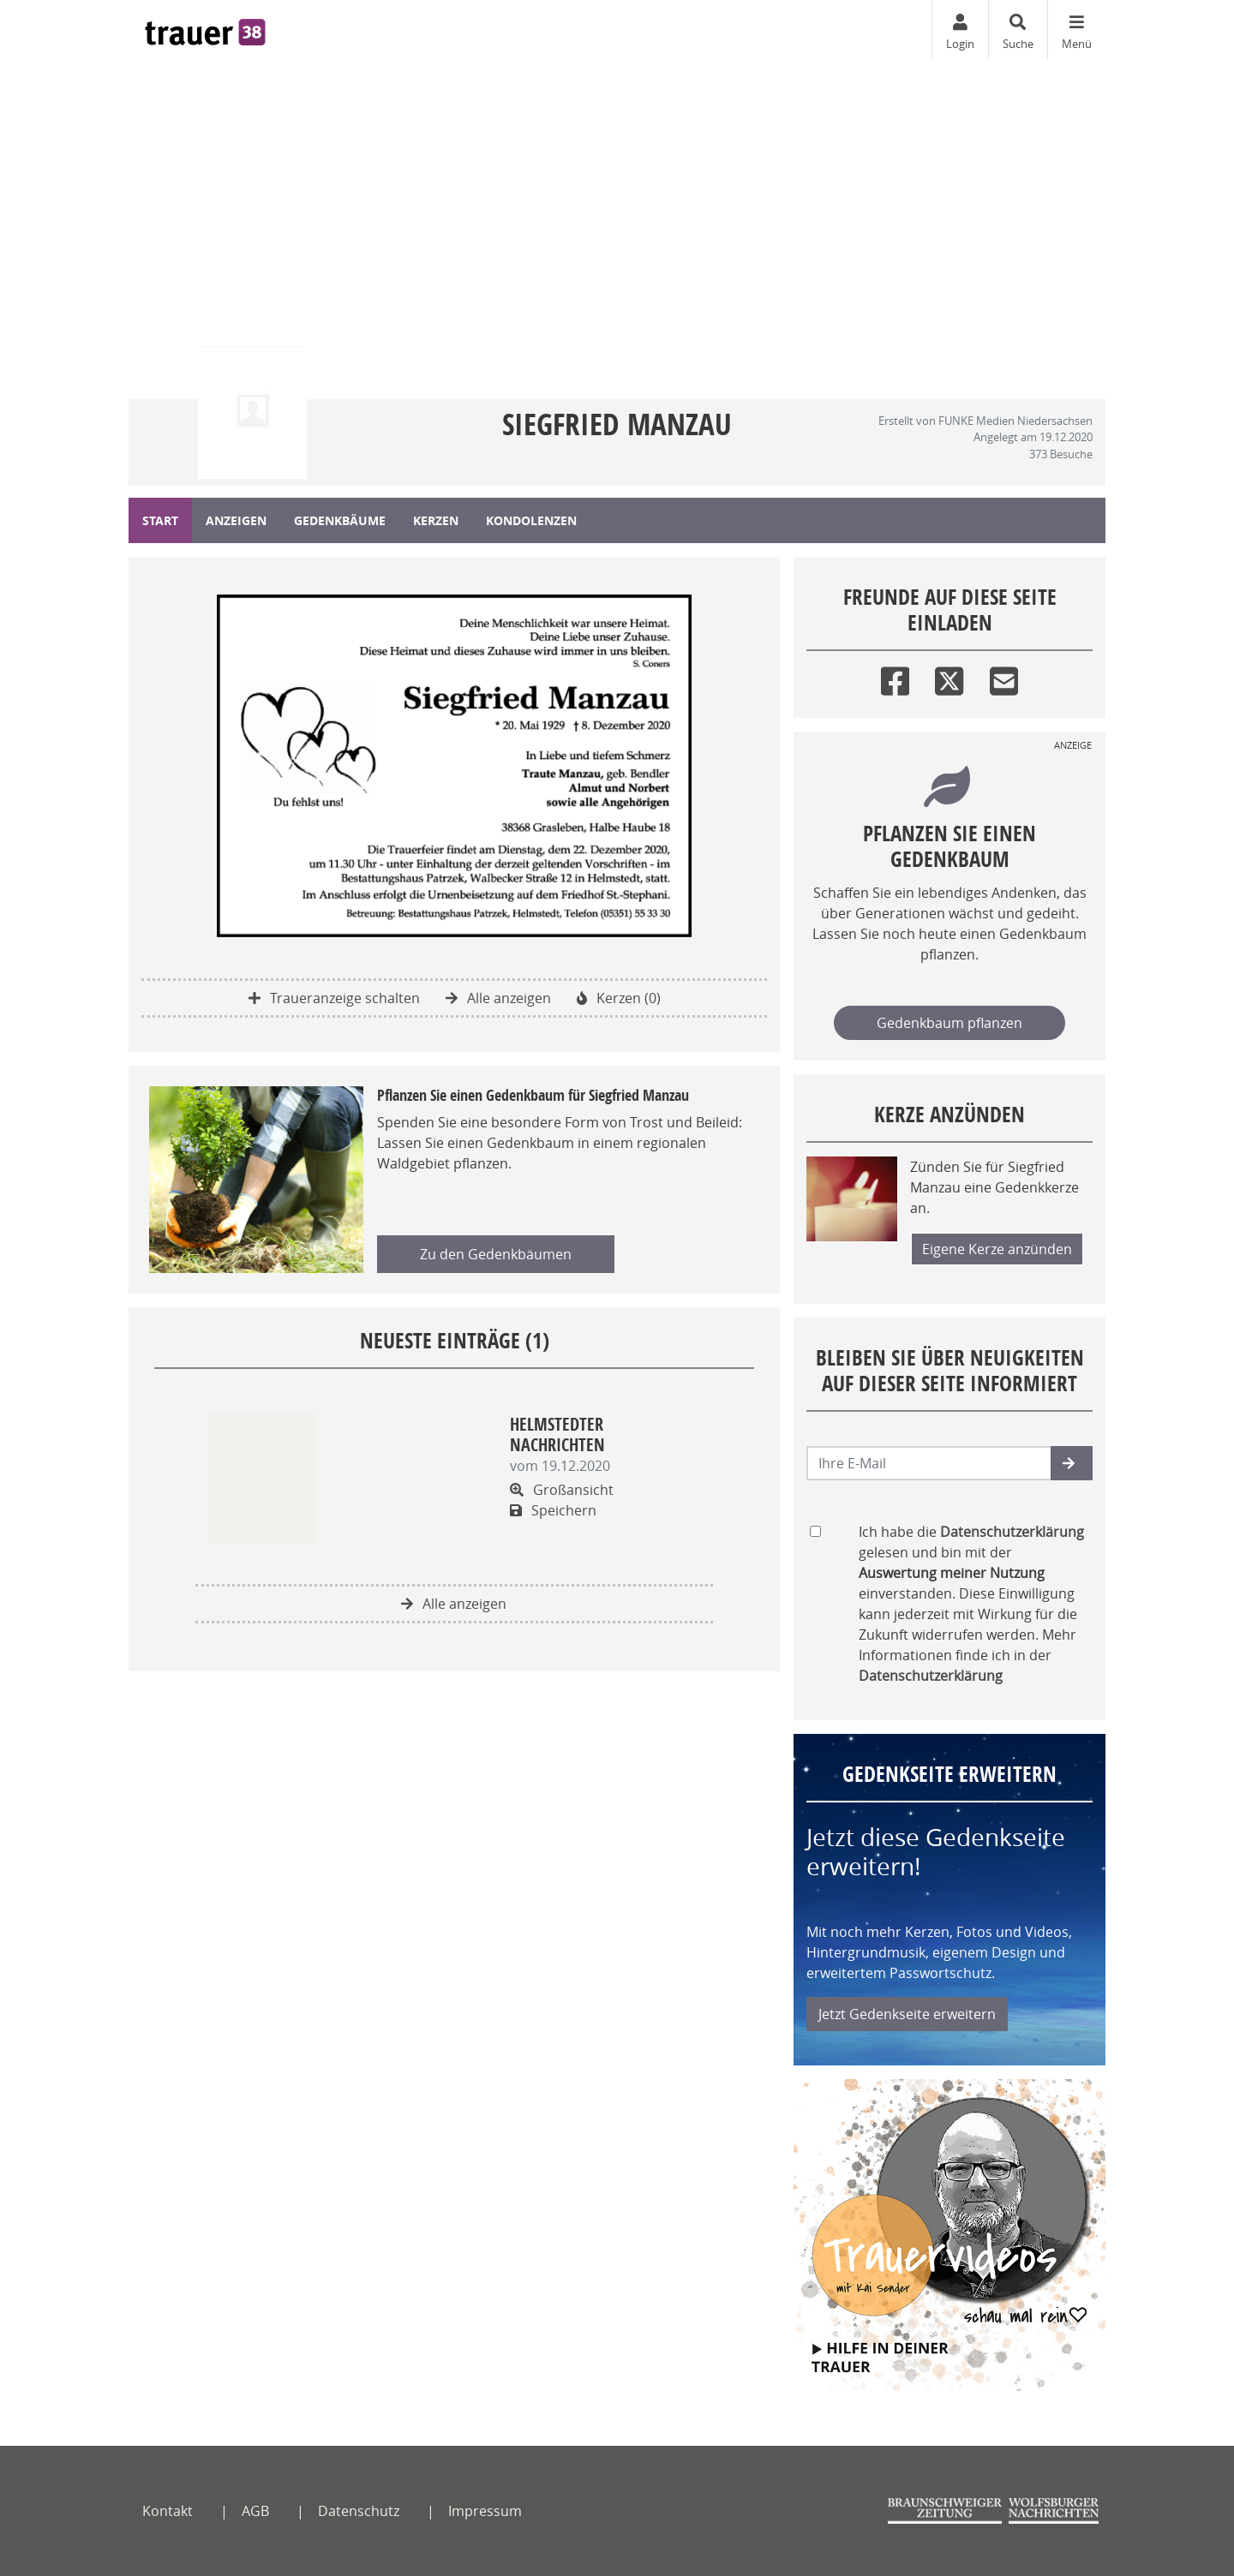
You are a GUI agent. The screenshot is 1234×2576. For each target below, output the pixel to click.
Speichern (553, 1510)
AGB (255, 2510)
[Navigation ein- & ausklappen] (1076, 29)
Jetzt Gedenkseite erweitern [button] (907, 2014)
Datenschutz (358, 2510)
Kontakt (167, 2510)
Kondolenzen (531, 520)
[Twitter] (949, 677)
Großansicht (562, 1489)
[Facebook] (895, 677)
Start (160, 520)
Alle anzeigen (498, 998)
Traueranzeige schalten (334, 998)
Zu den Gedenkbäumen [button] (496, 1254)
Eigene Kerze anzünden (997, 1249)
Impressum (485, 2510)
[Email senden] (929, 1463)
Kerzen (435, 520)
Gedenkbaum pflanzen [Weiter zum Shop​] (949, 1022)
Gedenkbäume (340, 520)
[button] (1072, 1463)
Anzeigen (236, 520)
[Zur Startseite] (205, 29)
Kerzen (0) (619, 998)
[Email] (1004, 677)
